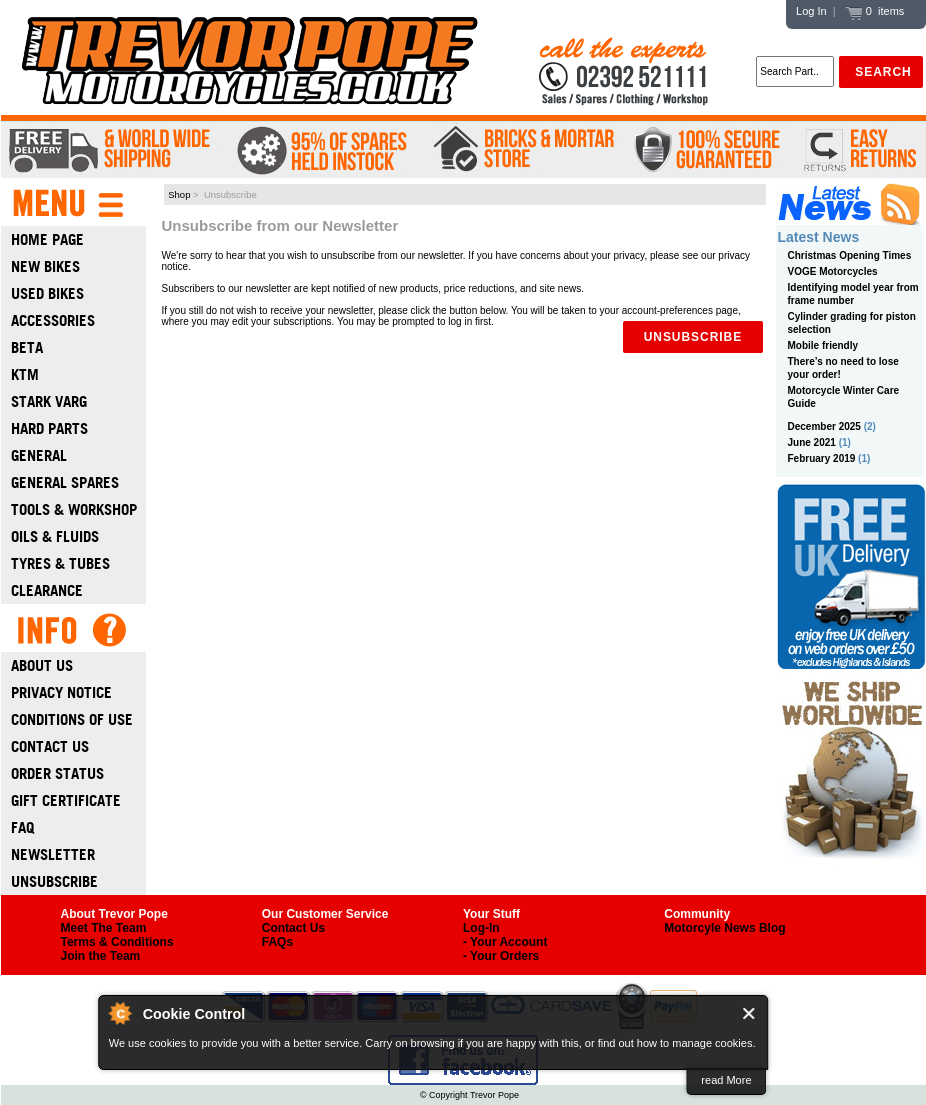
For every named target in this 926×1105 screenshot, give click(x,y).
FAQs (277, 942)
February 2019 (822, 458)
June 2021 (812, 442)
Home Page (47, 239)
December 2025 (824, 426)
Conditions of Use (72, 719)
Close (749, 1013)
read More (726, 1080)
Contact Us (50, 746)
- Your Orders (501, 956)
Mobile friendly (823, 345)
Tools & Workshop (74, 509)
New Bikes (45, 266)
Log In (811, 11)
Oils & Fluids (55, 536)
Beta (27, 347)
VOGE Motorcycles (833, 271)
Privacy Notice (61, 692)
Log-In (481, 928)
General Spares (65, 482)
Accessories (53, 320)
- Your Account (505, 942)
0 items (875, 11)
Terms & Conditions (117, 942)
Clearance (47, 590)
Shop (179, 194)
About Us (42, 665)
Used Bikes (47, 293)
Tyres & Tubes (60, 563)
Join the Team (101, 956)
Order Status (57, 773)
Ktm (25, 374)
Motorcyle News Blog (724, 928)
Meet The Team (104, 928)
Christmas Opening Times (850, 255)
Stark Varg (49, 401)
